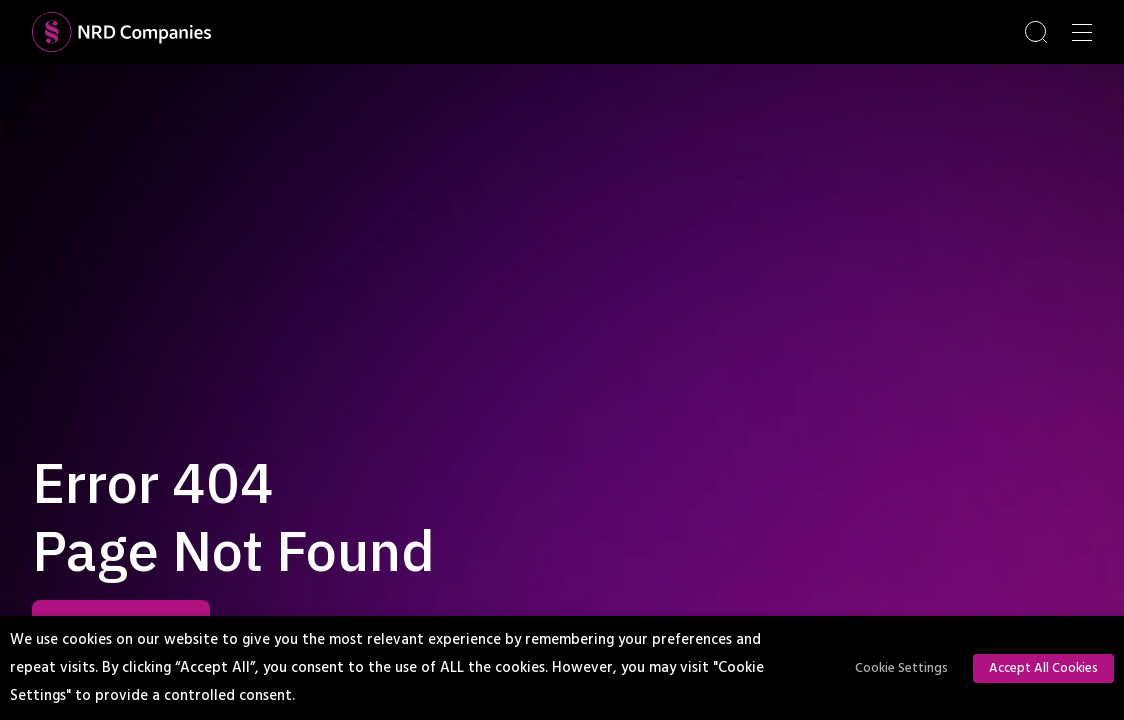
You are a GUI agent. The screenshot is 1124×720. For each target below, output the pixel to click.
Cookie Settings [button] (901, 668)
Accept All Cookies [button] (1043, 668)
